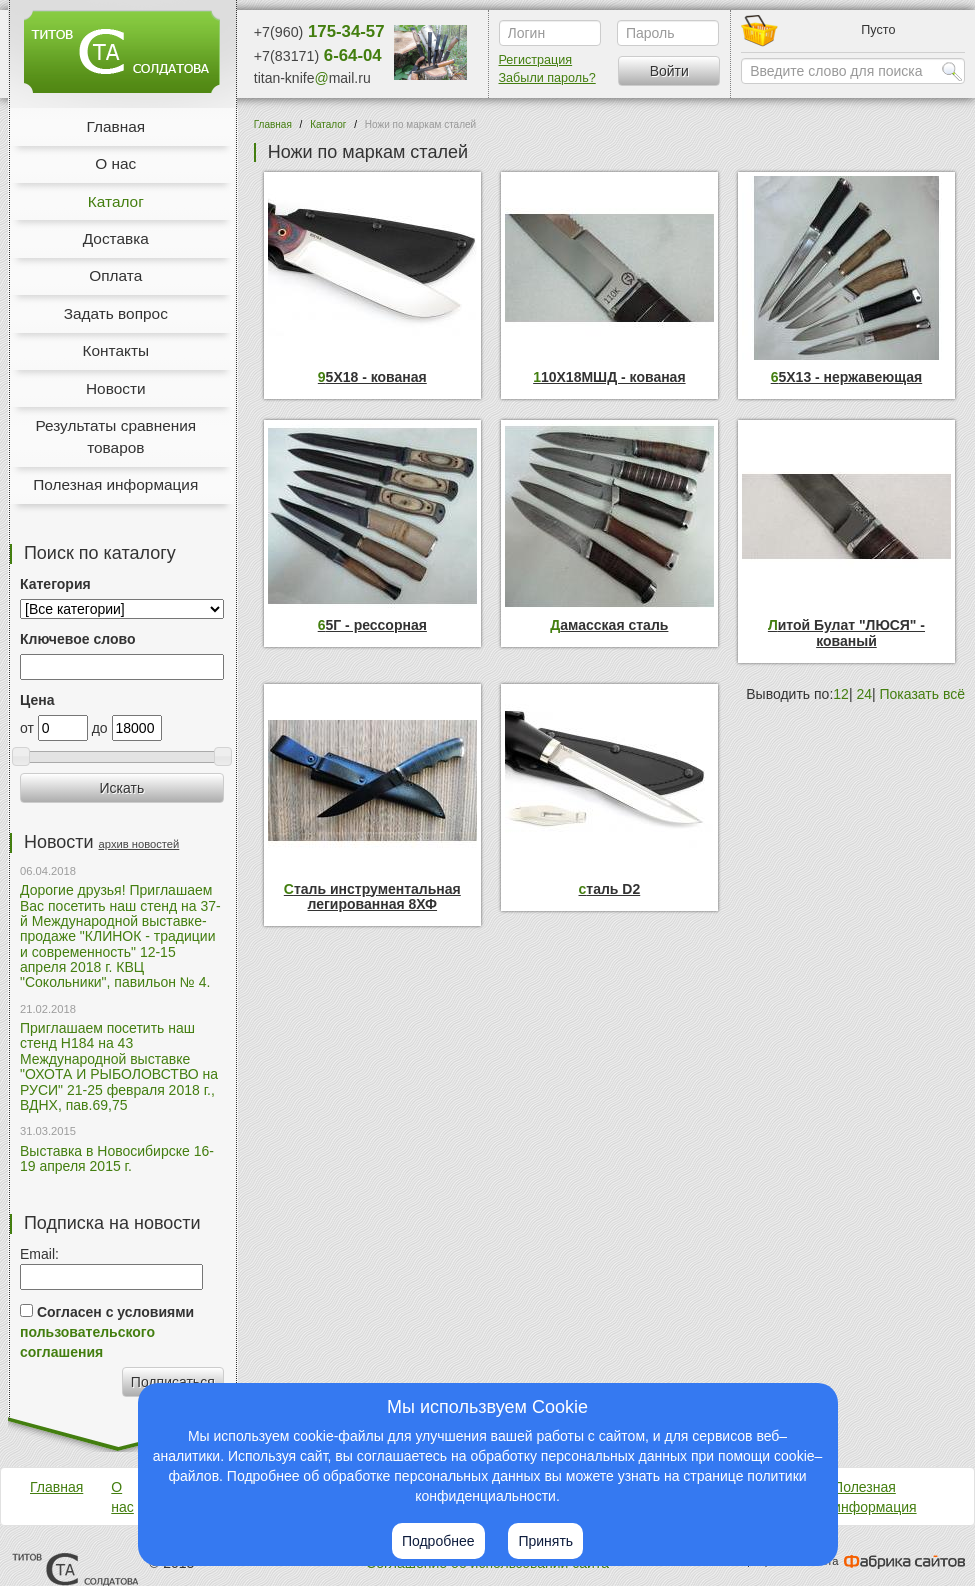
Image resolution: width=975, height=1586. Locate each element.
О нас (115, 163)
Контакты (116, 350)
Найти (952, 71)
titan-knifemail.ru (312, 78)
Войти (669, 71)
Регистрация (536, 60)
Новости (116, 388)
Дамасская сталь (609, 625)
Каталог (116, 201)
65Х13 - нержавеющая (847, 377)
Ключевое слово (77, 639)
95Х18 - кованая (372, 377)
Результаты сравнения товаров (115, 436)
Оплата (115, 275)
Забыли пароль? (547, 78)
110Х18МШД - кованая (609, 377)
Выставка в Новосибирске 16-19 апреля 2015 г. (117, 1158)
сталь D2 (610, 889)
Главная (115, 126)
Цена (37, 700)
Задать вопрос (116, 313)
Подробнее (438, 1541)
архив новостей (139, 844)
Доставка (116, 238)
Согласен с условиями (107, 1332)
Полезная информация (115, 484)
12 (841, 694)
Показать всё (922, 694)
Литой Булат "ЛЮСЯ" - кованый (846, 633)
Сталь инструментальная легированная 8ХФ (372, 897)
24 (864, 694)
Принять (545, 1541)
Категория (55, 584)
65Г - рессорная (372, 625)
